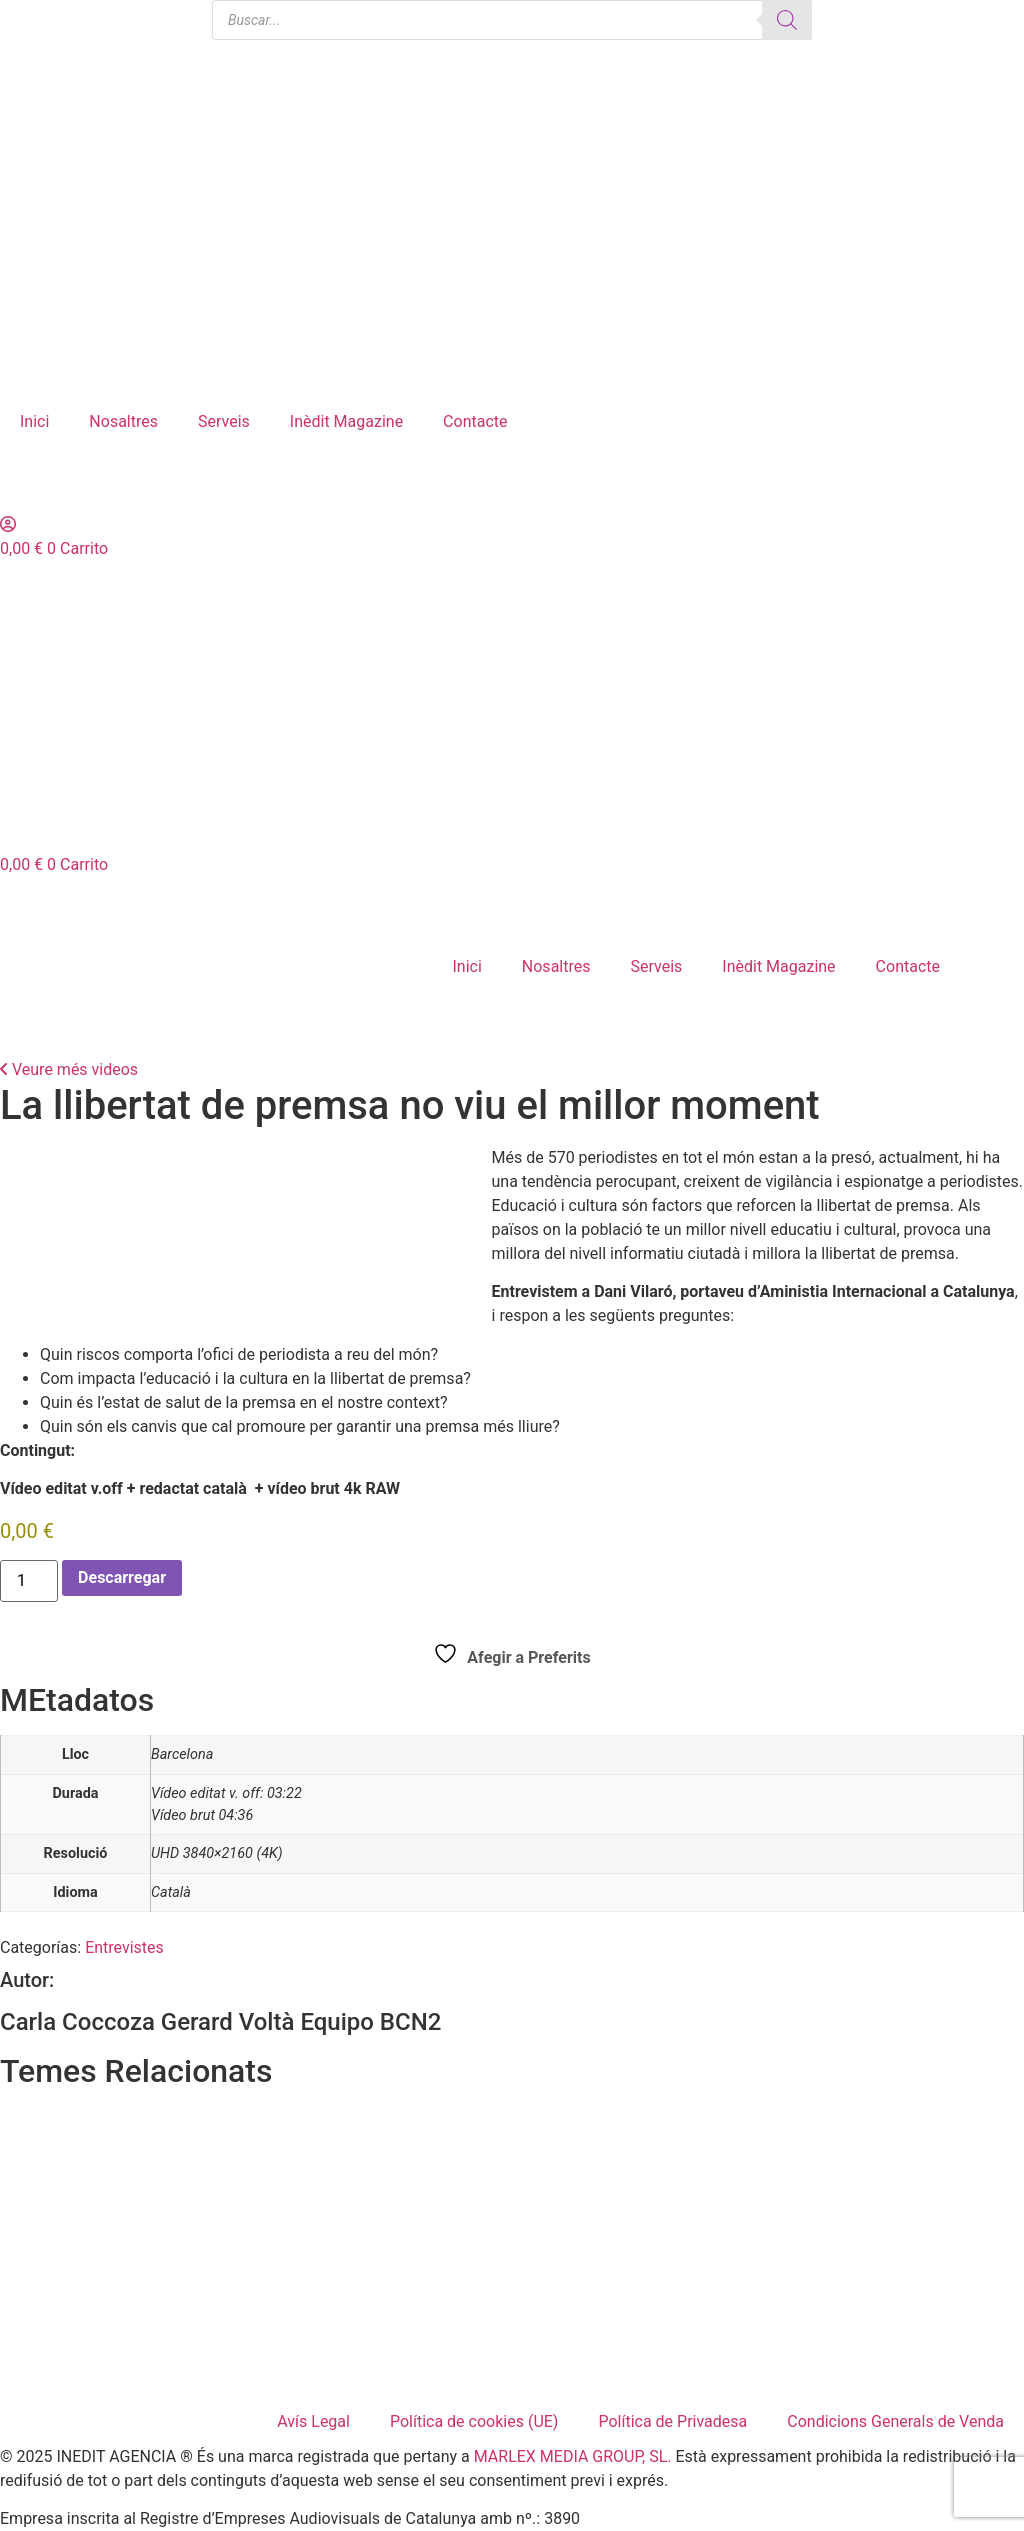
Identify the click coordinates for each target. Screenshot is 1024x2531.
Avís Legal (313, 2421)
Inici (34, 421)
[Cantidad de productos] (29, 1581)
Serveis (224, 421)
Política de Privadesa (672, 2421)
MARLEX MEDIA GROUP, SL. (573, 2456)
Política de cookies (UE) (474, 2421)
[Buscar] (787, 20)
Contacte (475, 421)
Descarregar (122, 1577)
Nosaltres (123, 421)
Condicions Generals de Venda (895, 2421)
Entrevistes (124, 1947)
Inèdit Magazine (346, 421)
